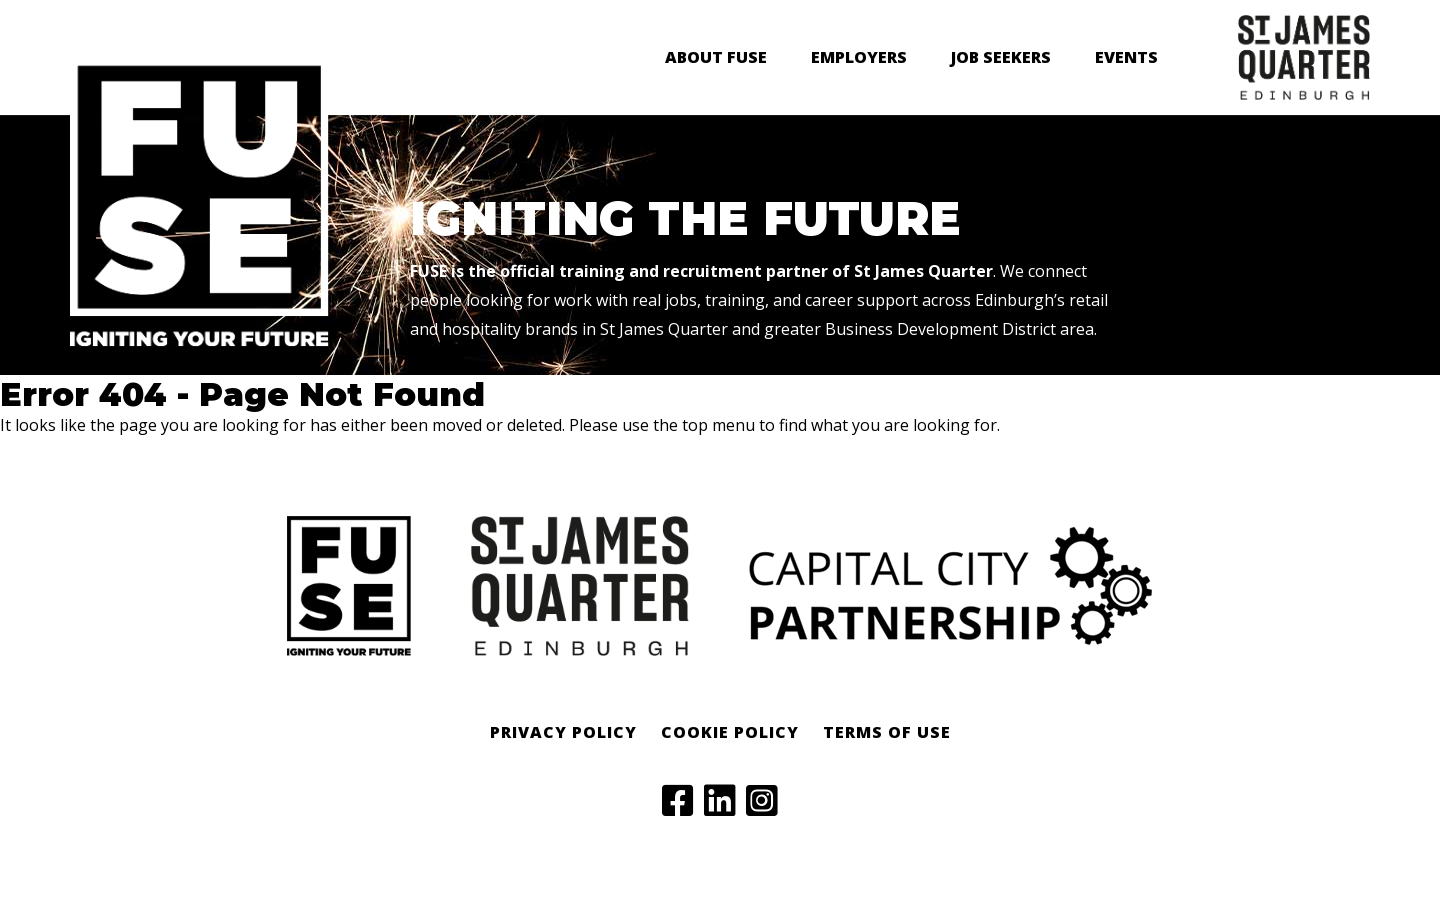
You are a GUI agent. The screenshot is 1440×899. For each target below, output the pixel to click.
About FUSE (716, 57)
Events (1126, 57)
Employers (859, 57)
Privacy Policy (563, 732)
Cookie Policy (730, 732)
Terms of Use (887, 732)
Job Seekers (1001, 57)
